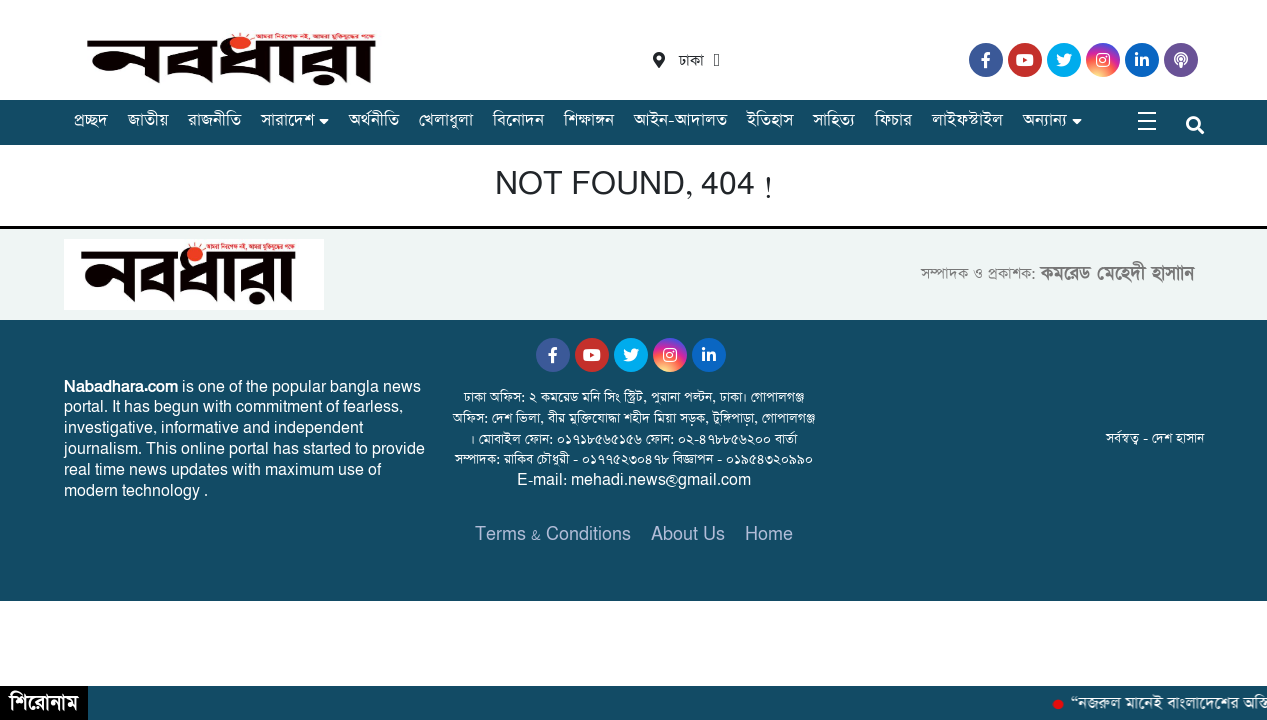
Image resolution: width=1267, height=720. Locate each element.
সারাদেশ (287, 120)
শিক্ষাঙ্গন (589, 120)
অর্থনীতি (374, 120)
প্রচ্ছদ (91, 120)
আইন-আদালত (680, 120)
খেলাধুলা (446, 120)
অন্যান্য (1045, 120)
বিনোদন (518, 120)
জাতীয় (148, 120)
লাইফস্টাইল (967, 120)
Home (769, 534)
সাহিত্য (834, 120)
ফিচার (893, 120)
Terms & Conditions (553, 534)
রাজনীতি (214, 120)
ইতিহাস (770, 120)
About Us (688, 534)
